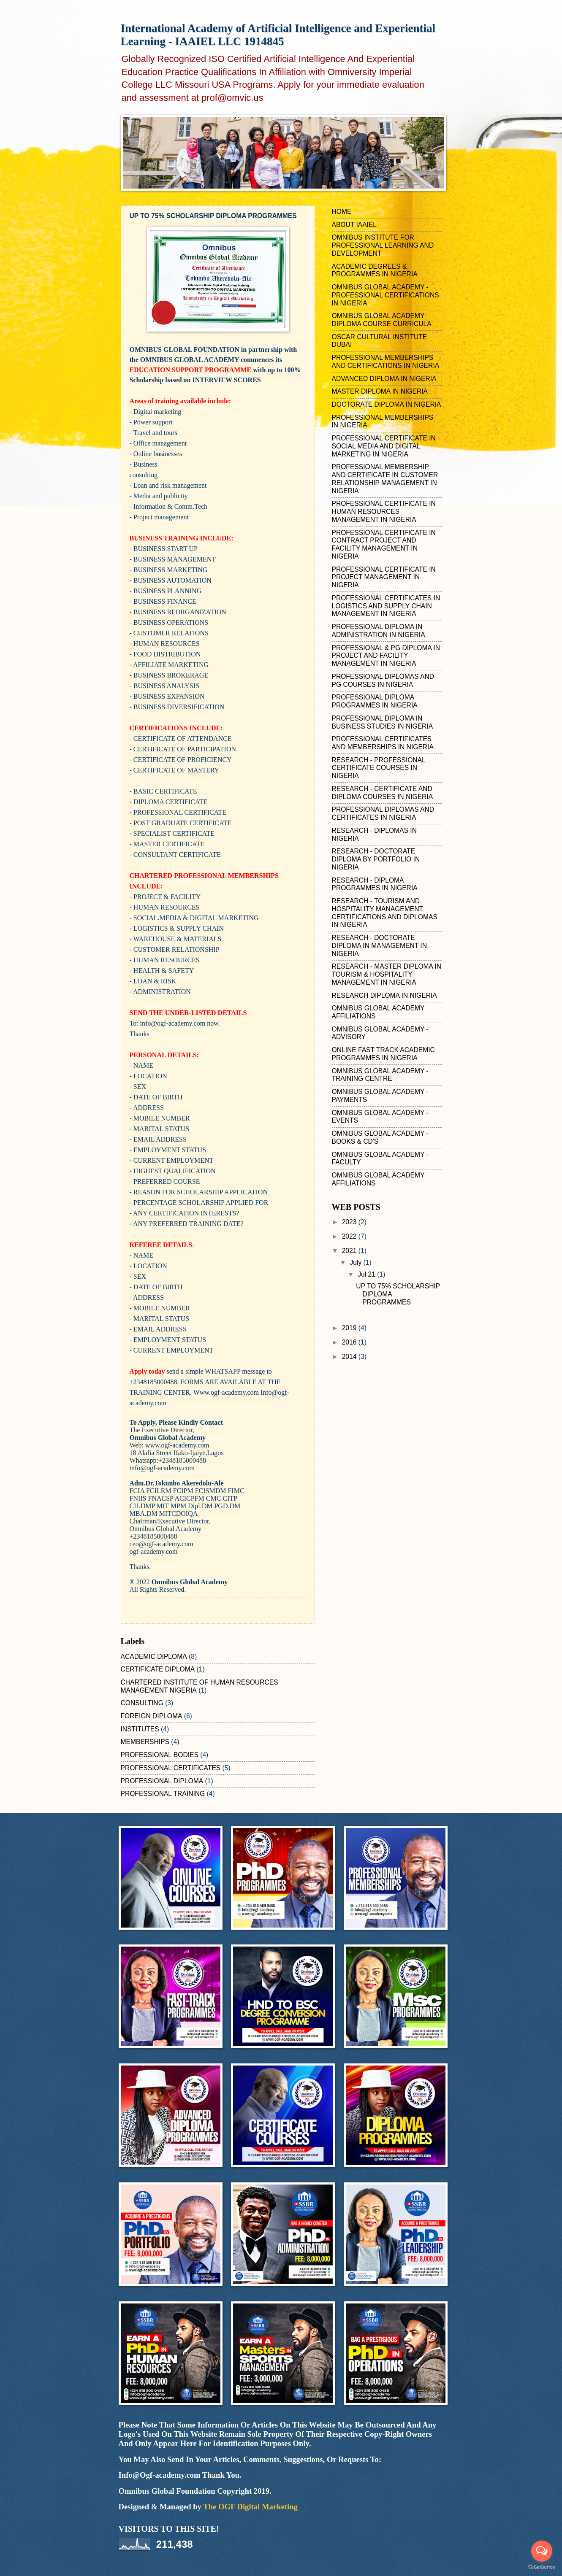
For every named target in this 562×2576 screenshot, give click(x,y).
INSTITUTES (140, 1729)
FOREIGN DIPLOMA (151, 1716)
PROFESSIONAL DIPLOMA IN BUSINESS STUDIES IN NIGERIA (382, 722)
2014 (350, 1356)
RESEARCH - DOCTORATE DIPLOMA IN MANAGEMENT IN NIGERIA (379, 945)
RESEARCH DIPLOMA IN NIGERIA (384, 995)
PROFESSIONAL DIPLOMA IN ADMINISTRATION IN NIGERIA (378, 630)
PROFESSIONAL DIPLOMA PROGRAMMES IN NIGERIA (375, 701)
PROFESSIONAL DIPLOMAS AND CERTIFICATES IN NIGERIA (383, 813)
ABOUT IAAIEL (354, 224)
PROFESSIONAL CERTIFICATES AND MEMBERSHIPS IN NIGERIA (383, 743)
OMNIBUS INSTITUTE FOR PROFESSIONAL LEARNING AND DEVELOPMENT (383, 245)
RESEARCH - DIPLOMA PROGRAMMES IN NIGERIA (375, 884)
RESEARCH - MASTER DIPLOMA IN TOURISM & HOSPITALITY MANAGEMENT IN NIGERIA (387, 974)
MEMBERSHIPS (145, 1741)
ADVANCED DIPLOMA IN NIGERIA (384, 378)
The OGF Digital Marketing (250, 2506)
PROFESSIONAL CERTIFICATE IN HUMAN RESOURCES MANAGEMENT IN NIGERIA (384, 511)
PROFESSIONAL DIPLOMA (162, 1781)
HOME (342, 211)
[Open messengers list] (541, 2551)
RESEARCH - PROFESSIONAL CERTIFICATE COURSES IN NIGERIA (379, 768)
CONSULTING (142, 1703)
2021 (350, 1250)
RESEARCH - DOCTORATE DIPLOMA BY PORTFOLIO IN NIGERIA (376, 859)
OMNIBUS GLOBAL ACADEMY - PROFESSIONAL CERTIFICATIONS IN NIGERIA (385, 295)
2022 (350, 1236)
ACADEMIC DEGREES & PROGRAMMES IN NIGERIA (375, 270)
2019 (350, 1327)
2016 (350, 1342)
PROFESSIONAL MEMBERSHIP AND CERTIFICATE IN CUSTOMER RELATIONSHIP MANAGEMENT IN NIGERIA (385, 478)
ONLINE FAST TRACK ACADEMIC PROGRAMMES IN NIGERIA (383, 1053)
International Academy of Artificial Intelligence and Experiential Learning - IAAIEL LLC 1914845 (278, 35)
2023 (350, 1222)
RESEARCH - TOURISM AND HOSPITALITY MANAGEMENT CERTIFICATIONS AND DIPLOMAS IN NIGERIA (384, 912)
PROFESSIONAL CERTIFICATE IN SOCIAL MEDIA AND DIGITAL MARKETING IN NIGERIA (384, 446)
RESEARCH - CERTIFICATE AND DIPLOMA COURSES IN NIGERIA (382, 792)
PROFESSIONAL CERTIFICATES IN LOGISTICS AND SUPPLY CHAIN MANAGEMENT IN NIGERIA (386, 606)
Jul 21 (367, 1274)
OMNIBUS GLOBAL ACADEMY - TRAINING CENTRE (380, 1075)
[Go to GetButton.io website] (541, 2567)
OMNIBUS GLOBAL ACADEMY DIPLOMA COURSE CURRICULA (382, 319)
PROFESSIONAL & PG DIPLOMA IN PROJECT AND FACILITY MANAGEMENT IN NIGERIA (386, 655)
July (356, 1262)
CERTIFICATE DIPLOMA (158, 1669)
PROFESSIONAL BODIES (159, 1754)
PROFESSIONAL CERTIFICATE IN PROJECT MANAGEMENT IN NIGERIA (384, 577)
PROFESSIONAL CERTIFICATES (171, 1767)
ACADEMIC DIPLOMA (154, 1656)
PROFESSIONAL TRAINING (163, 1793)
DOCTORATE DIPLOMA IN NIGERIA (386, 404)
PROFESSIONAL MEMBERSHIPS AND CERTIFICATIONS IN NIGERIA (386, 361)
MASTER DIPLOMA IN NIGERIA (380, 391)
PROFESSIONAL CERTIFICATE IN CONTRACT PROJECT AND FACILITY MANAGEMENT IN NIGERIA (384, 544)
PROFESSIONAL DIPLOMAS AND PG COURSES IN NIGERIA (383, 680)
